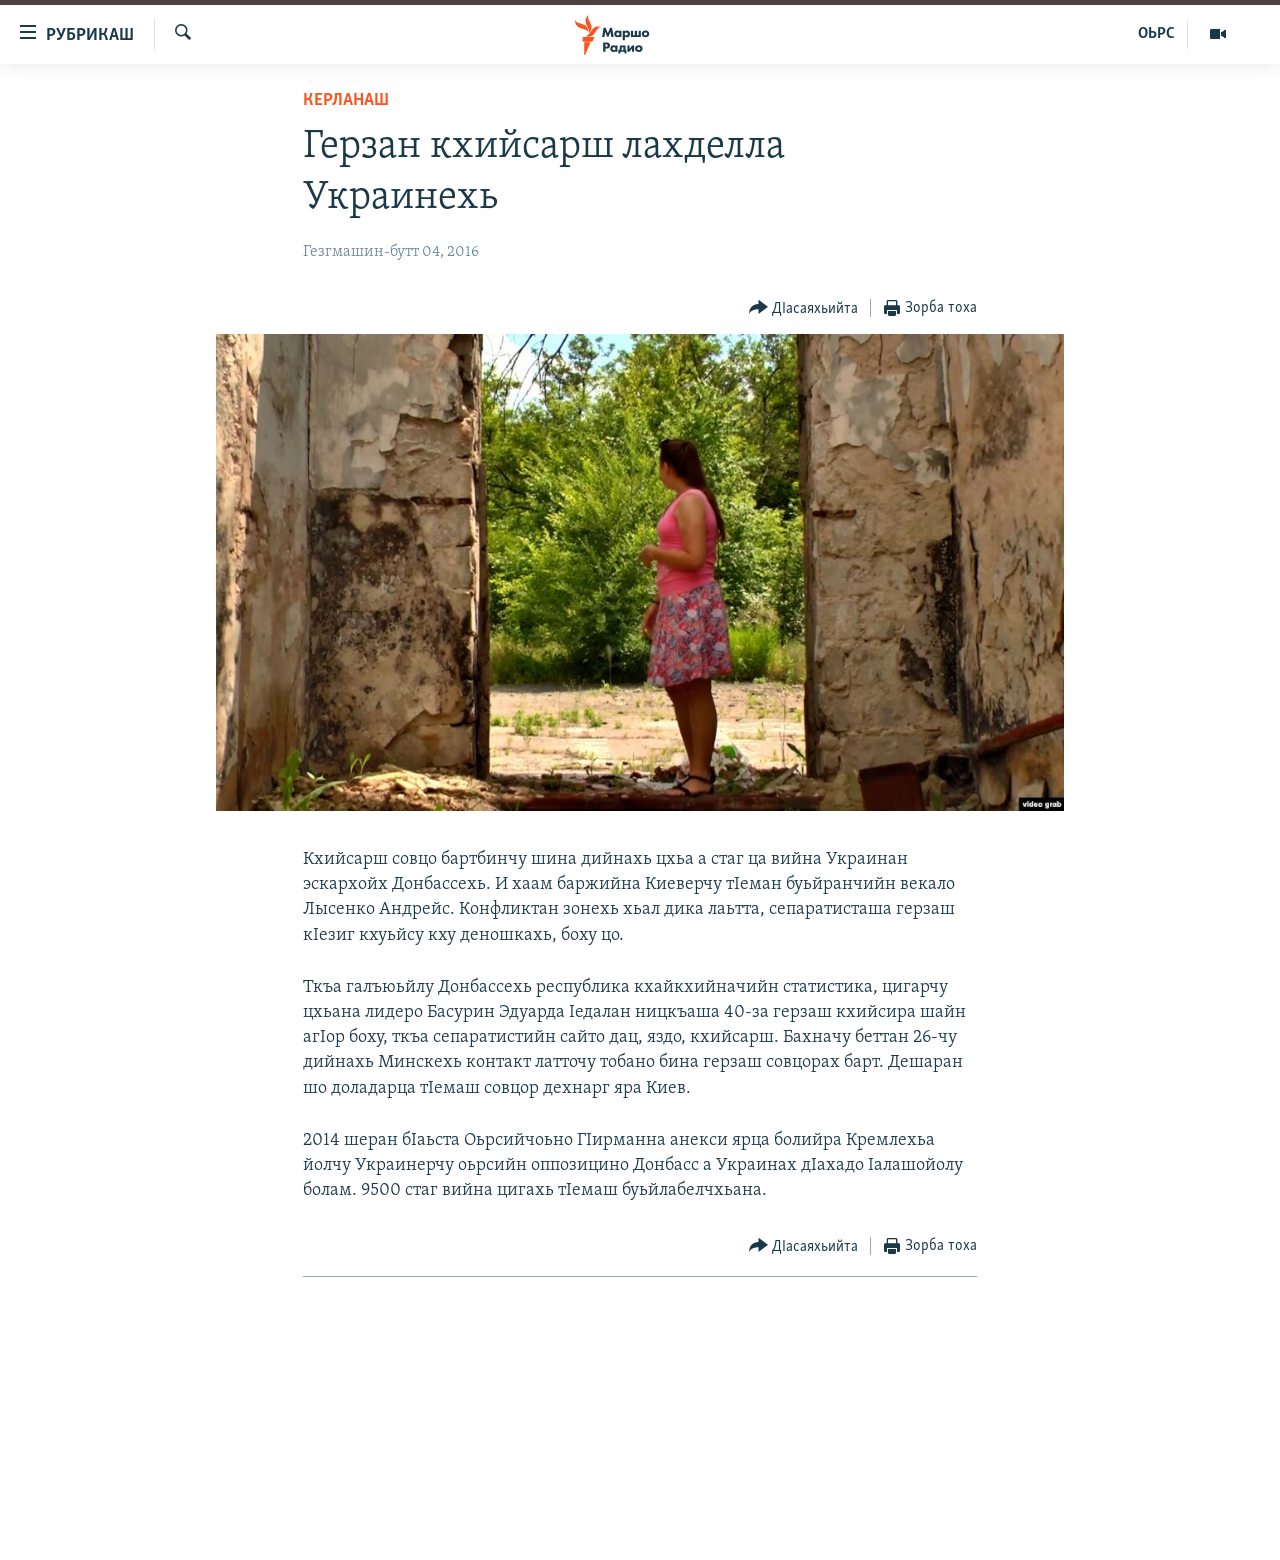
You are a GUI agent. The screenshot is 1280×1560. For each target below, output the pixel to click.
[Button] (804, 308)
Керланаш (346, 100)
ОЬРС (1156, 34)
